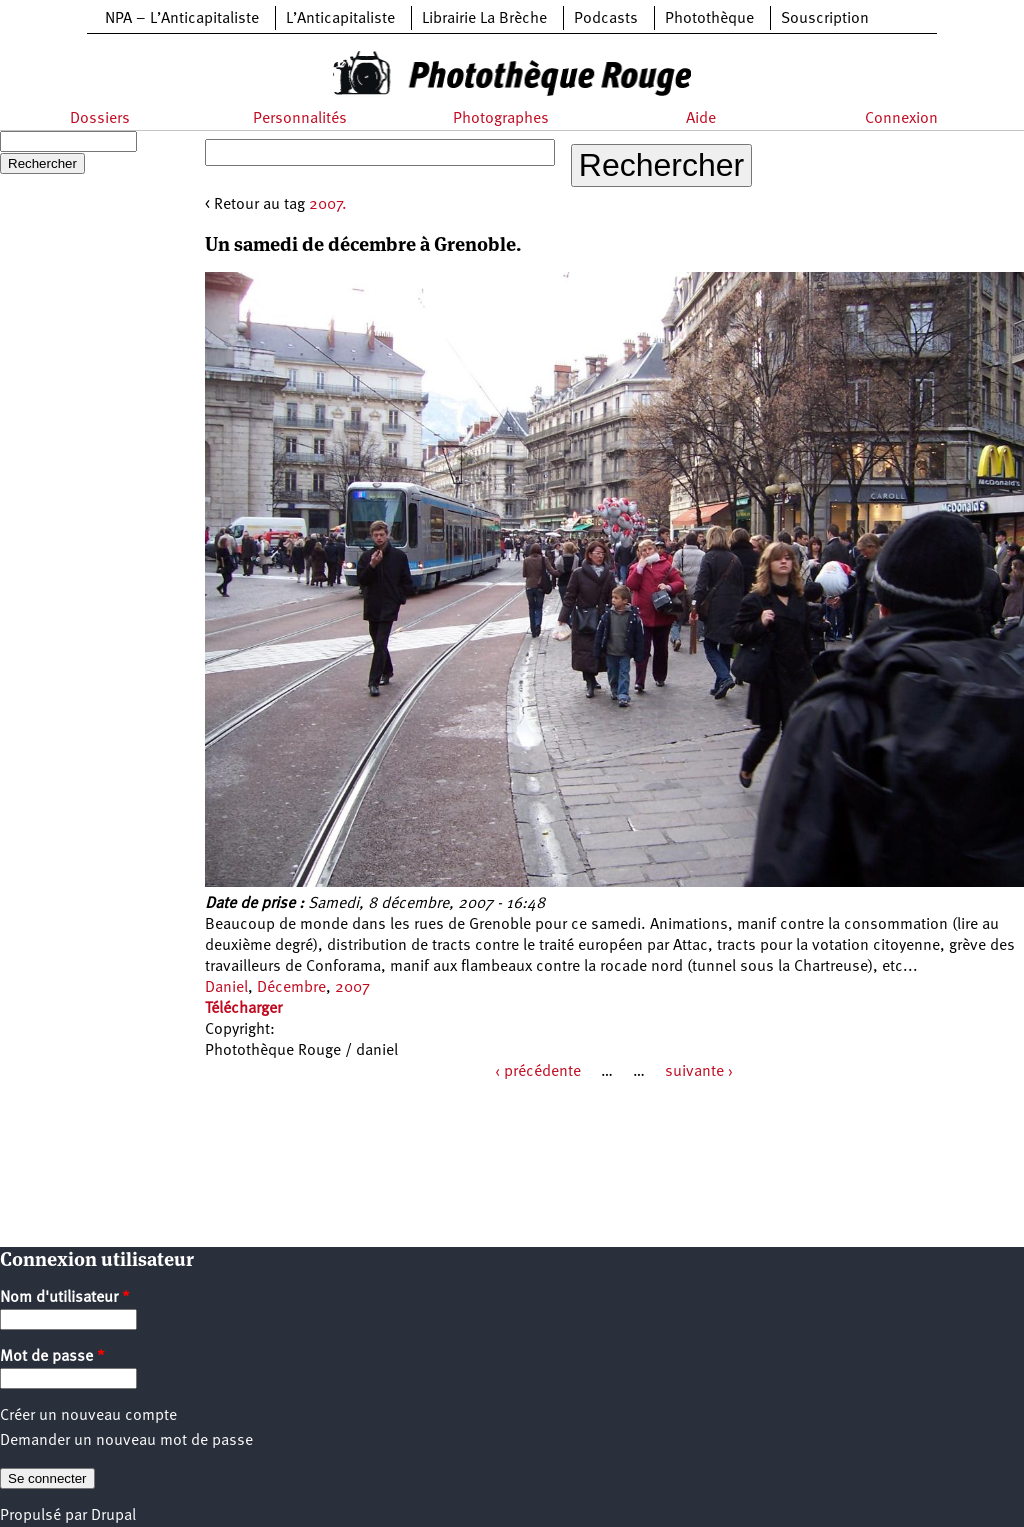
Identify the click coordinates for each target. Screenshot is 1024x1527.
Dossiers (100, 119)
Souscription (825, 19)
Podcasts (606, 19)
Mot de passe (52, 1357)
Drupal (113, 1516)
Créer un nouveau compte (88, 1416)
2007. (328, 205)
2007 (352, 988)
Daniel (226, 988)
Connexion (901, 119)
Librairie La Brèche (484, 19)
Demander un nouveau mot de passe (126, 1441)
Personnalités (300, 119)
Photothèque (709, 19)
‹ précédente (538, 1072)
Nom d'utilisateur (65, 1298)
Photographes (501, 119)
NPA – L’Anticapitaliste (182, 19)
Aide (701, 119)
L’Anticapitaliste (340, 19)
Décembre (291, 988)
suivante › (699, 1072)
